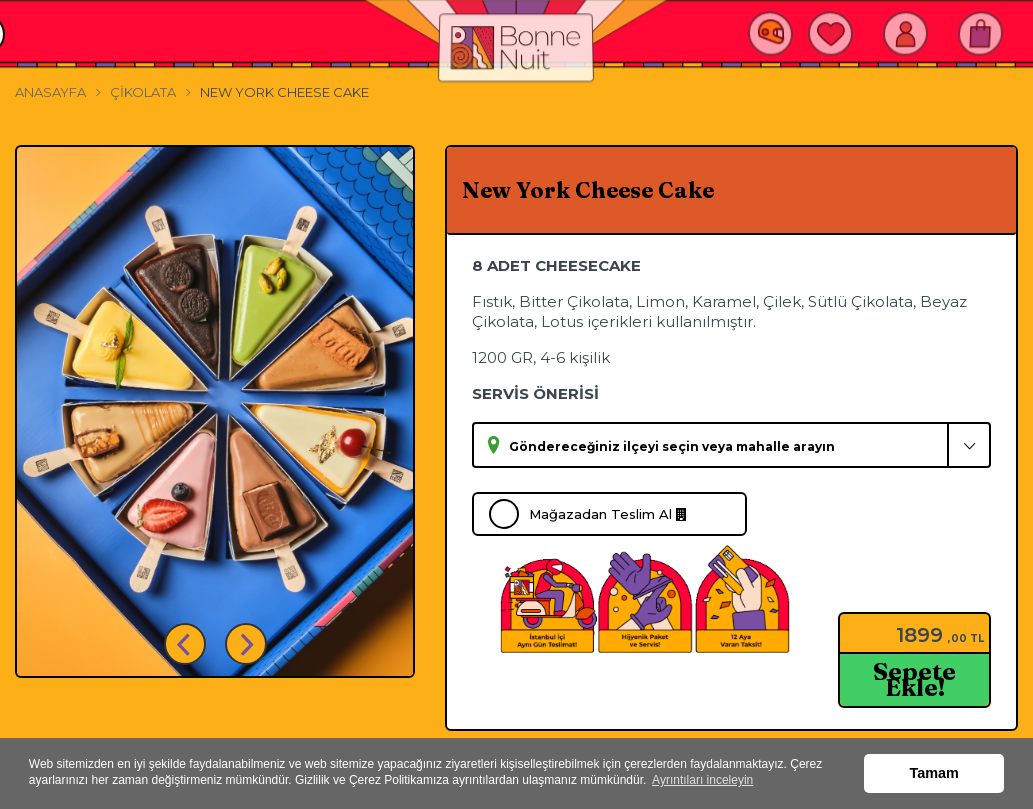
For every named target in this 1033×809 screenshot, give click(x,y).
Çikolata (143, 92)
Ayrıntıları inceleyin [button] (702, 780)
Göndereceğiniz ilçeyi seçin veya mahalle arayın (672, 446)
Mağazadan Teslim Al (608, 514)
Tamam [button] (934, 773)
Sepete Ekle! (914, 679)
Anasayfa (50, 92)
